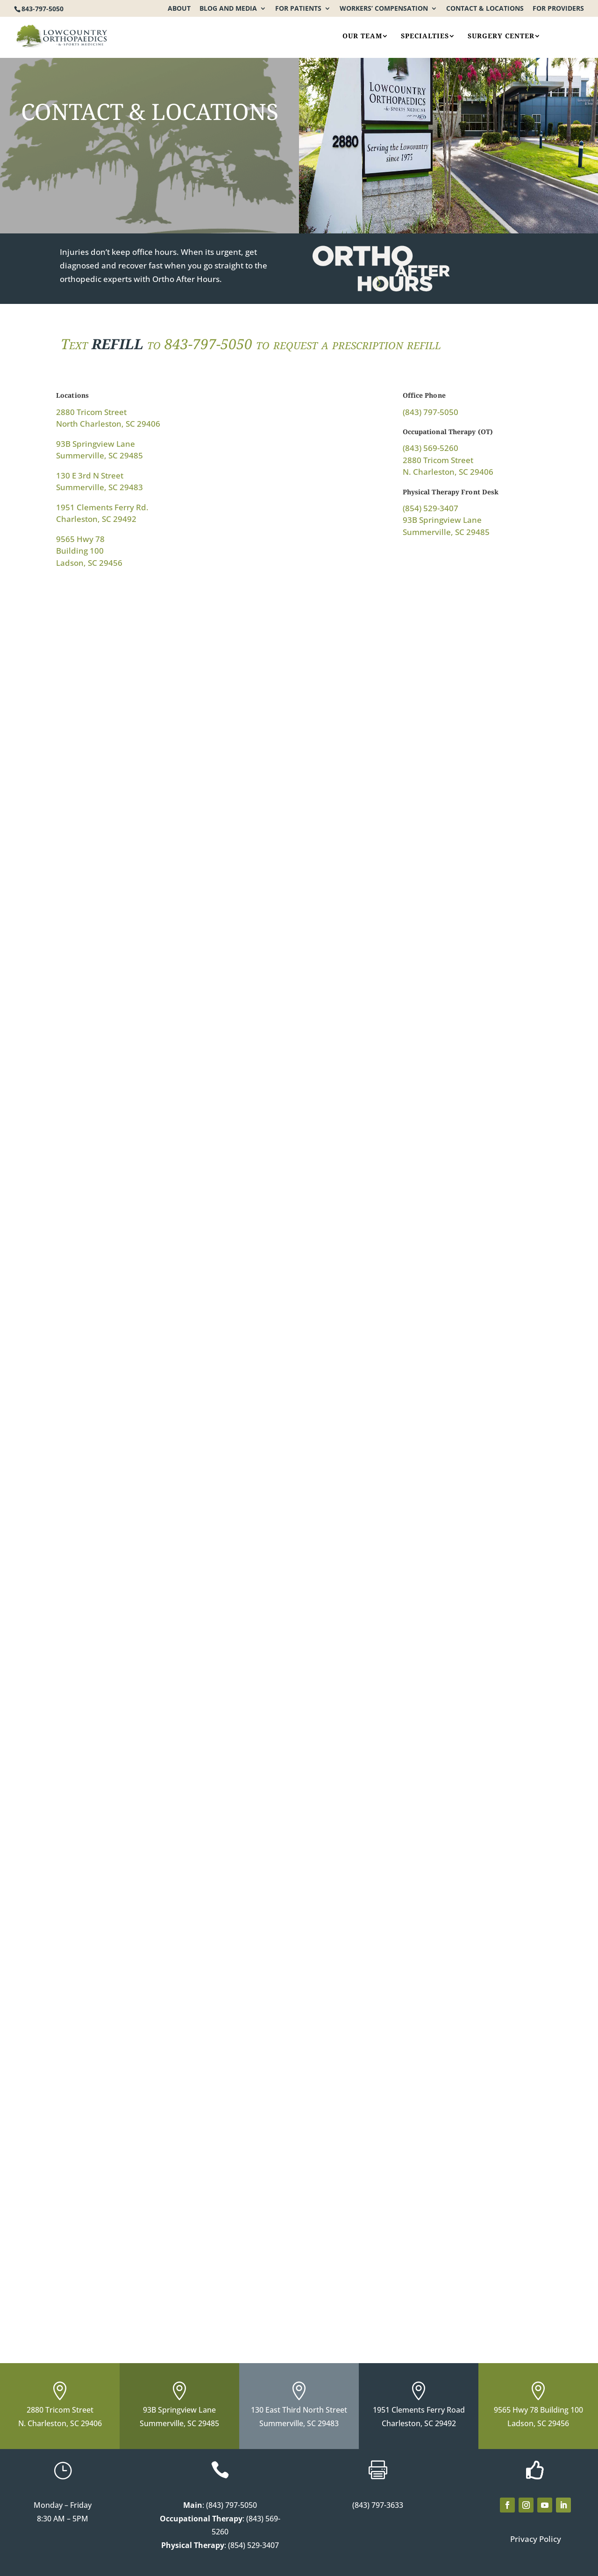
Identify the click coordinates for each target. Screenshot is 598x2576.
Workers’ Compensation (384, 9)
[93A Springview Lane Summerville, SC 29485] (169, 2044)
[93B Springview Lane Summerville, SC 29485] (428, 1626)
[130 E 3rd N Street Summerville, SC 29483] (169, 1195)
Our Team (362, 36)
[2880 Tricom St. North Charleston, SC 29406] (169, 745)
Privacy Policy (535, 2539)
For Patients (298, 9)
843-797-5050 (42, 8)
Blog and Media (228, 9)
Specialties (425, 36)
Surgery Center (501, 36)
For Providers (558, 9)
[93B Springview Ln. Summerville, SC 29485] (428, 745)
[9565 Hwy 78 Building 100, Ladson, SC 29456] (169, 1646)
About (179, 9)
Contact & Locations (485, 9)
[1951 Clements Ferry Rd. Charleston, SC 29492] (428, 1195)
